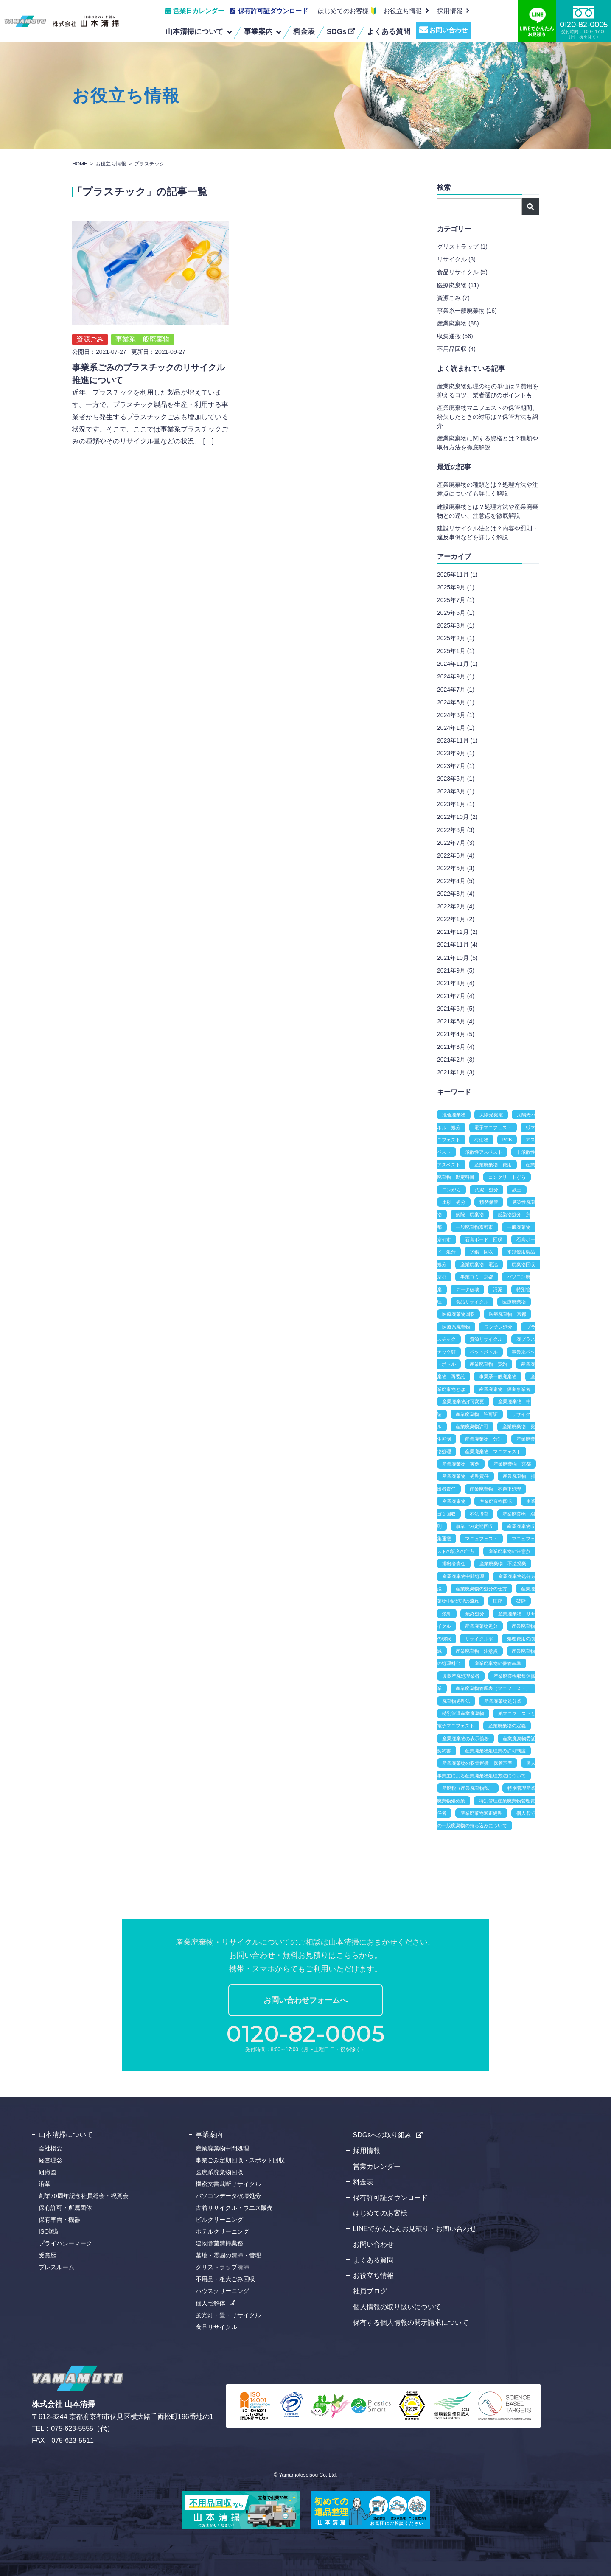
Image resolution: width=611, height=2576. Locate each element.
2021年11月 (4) (457, 944)
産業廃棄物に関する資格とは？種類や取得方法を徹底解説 (487, 443)
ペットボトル (484, 1351)
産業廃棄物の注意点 (509, 1551)
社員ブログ (370, 2291)
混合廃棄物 (453, 1114)
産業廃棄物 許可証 (477, 1414)
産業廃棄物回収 (495, 1501)
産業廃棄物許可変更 (463, 1401)
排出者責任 (453, 1563)
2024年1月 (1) (455, 727)
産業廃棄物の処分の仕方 (481, 1588)
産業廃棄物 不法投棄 (502, 1563)
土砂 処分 (453, 1202)
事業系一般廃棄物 (142, 319)
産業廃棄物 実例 (460, 1463)
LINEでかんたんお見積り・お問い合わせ (415, 2228)
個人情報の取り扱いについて (397, 2306)
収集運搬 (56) (455, 336)
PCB (507, 1139)
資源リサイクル (486, 1339)
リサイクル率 (479, 1638)
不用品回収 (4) (456, 348)
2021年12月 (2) (457, 931)
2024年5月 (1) (455, 702)
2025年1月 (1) (455, 651)
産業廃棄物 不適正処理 (495, 1488)
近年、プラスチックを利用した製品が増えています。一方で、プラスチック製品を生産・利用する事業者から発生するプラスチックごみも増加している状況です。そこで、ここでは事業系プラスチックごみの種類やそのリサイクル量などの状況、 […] (150, 397)
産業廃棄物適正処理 (481, 1813)
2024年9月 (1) (455, 676)
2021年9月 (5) (455, 970)
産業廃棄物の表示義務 (465, 1738)
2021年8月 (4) (455, 983)
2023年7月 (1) (455, 765)
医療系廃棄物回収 (219, 2172)
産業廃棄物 (453, 1501)
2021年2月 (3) (455, 1059)
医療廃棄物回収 (458, 1314)
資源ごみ (90, 319)
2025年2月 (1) (455, 638)
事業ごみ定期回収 (474, 1526)
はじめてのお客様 (343, 10)
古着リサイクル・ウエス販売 (234, 2207)
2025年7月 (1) (455, 600)
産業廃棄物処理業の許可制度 (495, 1750)
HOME (79, 164)
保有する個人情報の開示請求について (410, 2322)
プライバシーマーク (65, 2243)
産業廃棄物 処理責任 (465, 1476)
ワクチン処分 (498, 1326)
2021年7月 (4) (455, 995)
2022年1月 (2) (455, 919)
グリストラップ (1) (462, 246)
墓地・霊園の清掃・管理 (228, 2255)
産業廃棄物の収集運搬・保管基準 (477, 1763)
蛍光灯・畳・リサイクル (228, 2315)
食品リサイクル (472, 1301)
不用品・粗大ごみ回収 (225, 2279)
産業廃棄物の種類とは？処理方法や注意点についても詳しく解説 (487, 489)
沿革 (44, 2184)
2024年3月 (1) (455, 715)
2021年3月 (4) (455, 1046)
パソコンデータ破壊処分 (228, 2195)
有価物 (481, 1139)
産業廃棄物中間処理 (463, 1576)
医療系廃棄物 (456, 1326)
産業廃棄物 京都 (512, 1463)
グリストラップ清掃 (222, 2267)
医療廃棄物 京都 (507, 1314)
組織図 (47, 2172)
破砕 (521, 1600)
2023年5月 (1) (455, 778)
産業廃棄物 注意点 (477, 1651)
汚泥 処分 (486, 1189)
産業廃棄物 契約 (488, 1364)
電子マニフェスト (493, 1127)
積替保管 (488, 1202)
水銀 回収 (481, 1251)
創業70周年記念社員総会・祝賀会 (84, 2195)
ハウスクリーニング (222, 2290)
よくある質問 (373, 2260)
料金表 (363, 2182)
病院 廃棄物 (470, 1214)
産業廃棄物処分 (481, 1626)
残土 (516, 1189)
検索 (530, 206)
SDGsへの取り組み (382, 2135)
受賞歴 (47, 2255)
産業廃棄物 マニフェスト (493, 1451)
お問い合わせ (448, 30)
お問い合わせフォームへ (305, 2000)
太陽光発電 (491, 1114)
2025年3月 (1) (455, 625)
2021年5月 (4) (455, 1021)
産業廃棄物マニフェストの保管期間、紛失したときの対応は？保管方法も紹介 (487, 416)
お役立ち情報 (403, 10)
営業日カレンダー (198, 10)
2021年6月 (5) (455, 1008)
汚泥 (497, 1289)
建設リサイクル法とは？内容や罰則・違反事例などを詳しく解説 (487, 533)
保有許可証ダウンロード (273, 10)
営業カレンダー (377, 2166)
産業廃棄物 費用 (493, 1164)
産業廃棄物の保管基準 (497, 1663)
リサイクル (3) (456, 259)
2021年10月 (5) (457, 957)
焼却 (446, 1613)
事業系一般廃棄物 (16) (467, 310)
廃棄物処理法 (456, 1701)
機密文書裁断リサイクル (228, 2184)
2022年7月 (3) (455, 842)
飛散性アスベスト (483, 1152)
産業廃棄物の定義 (507, 1725)
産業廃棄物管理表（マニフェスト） (493, 1688)
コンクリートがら (507, 1177)
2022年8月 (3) (455, 830)
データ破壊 (467, 1289)
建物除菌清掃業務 (219, 2243)
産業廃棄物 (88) (458, 323)
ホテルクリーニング (222, 2231)
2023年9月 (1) (455, 753)
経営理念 (50, 2160)
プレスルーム (56, 2267)
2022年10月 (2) (457, 816)
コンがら (451, 1189)
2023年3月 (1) (455, 791)
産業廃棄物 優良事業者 (504, 1389)
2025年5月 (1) (455, 612)
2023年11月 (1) (457, 740)
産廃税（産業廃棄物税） (467, 1788)
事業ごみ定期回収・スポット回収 (240, 2160)
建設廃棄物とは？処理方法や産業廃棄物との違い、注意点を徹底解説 (487, 511)
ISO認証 (50, 2231)
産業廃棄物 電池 (479, 1264)
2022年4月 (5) (455, 880)
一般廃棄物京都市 (474, 1227)
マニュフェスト (481, 1538)
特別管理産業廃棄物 (463, 1713)
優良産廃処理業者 (460, 1676)
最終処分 (474, 1613)
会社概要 (50, 2148)
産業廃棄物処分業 (502, 1701)
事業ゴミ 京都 (476, 1276)
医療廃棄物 (514, 1301)
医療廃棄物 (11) (458, 285)
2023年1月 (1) (455, 804)
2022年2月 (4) (455, 906)
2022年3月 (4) (455, 893)
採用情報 (366, 2150)
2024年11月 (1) (457, 663)
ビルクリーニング (219, 2219)
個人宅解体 (210, 2303)
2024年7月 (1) (455, 689)
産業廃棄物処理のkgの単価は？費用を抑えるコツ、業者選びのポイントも (487, 390)
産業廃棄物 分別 (483, 1438)
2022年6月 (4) (455, 855)
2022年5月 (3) (455, 868)
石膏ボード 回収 (483, 1239)
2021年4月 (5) (455, 1034)
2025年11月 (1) (457, 574)
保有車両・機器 (59, 2219)
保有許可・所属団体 (65, 2207)
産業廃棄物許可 (472, 1426)
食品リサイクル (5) (462, 272)
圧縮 (497, 1600)
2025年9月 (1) (455, 587)
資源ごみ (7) (453, 297)
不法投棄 (479, 1513)
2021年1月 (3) (455, 1072)
